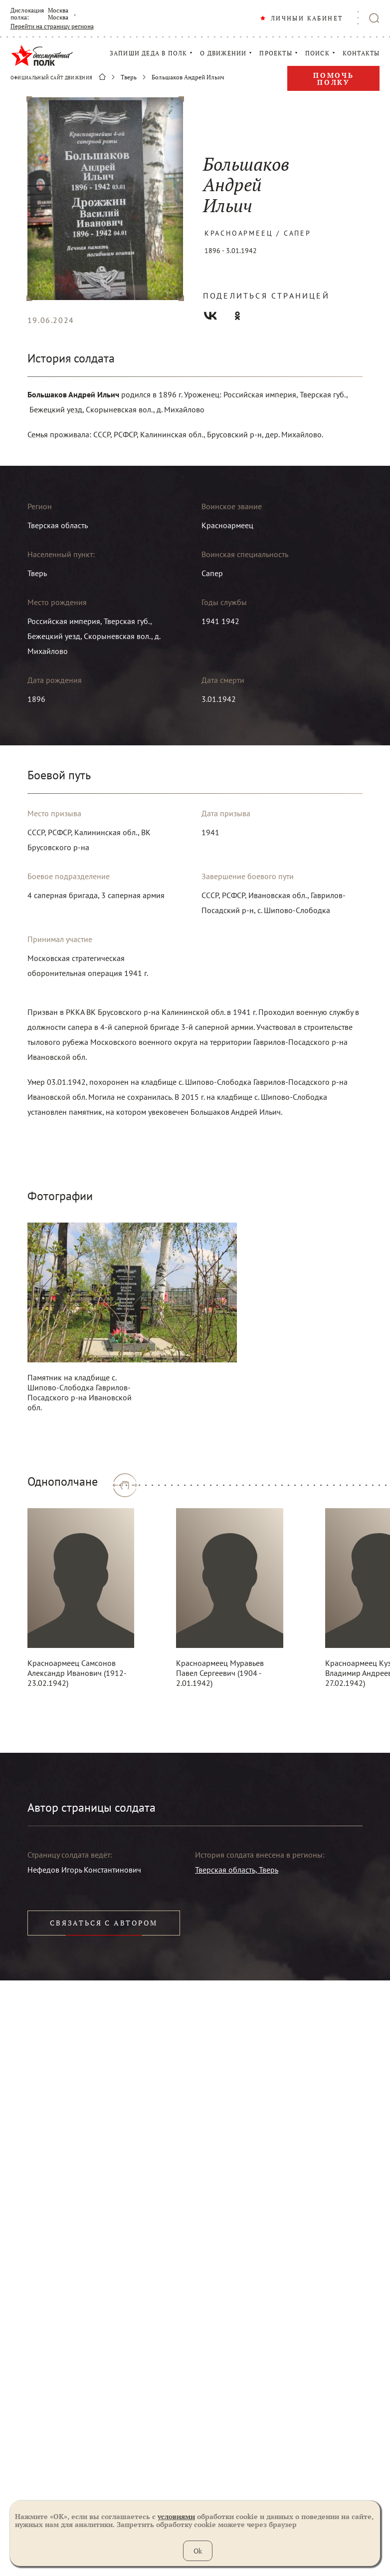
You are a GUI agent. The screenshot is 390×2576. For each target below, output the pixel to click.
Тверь (129, 77)
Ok (198, 2551)
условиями (176, 2516)
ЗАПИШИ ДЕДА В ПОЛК (149, 53)
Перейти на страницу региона (52, 26)
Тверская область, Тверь (236, 1870)
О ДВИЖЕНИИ (223, 53)
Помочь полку (333, 78)
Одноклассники (237, 316)
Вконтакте (210, 316)
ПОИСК (317, 53)
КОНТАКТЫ (361, 53)
